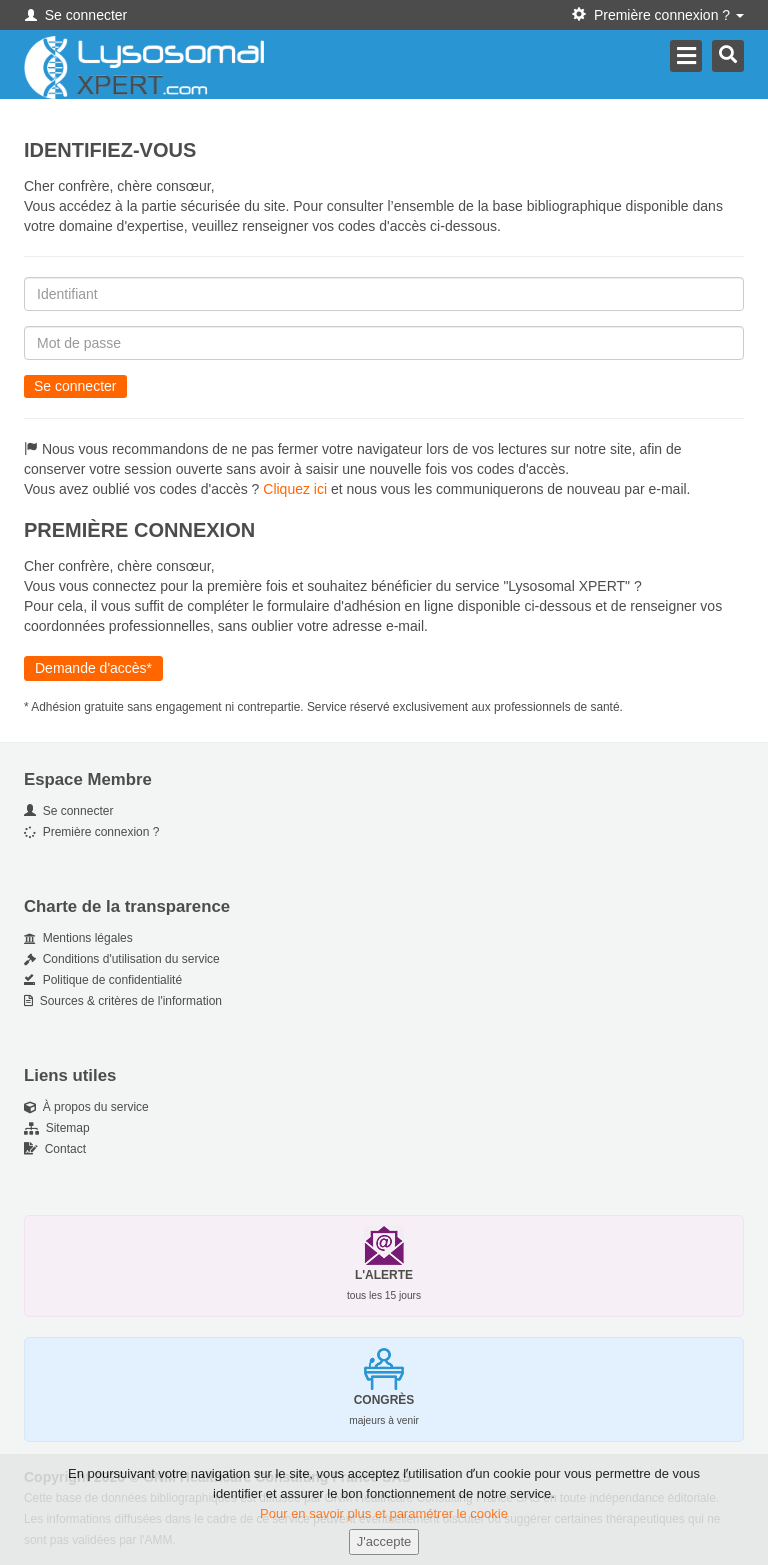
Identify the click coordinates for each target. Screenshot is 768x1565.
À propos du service (86, 1107)
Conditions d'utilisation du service (122, 959)
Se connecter (76, 15)
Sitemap (57, 1128)
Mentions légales (78, 938)
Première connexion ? (91, 832)
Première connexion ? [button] (658, 15)
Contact (55, 1149)
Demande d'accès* (93, 668)
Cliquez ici (295, 489)
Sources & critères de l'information (123, 1001)
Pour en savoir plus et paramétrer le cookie (384, 1520)
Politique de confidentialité (103, 980)
